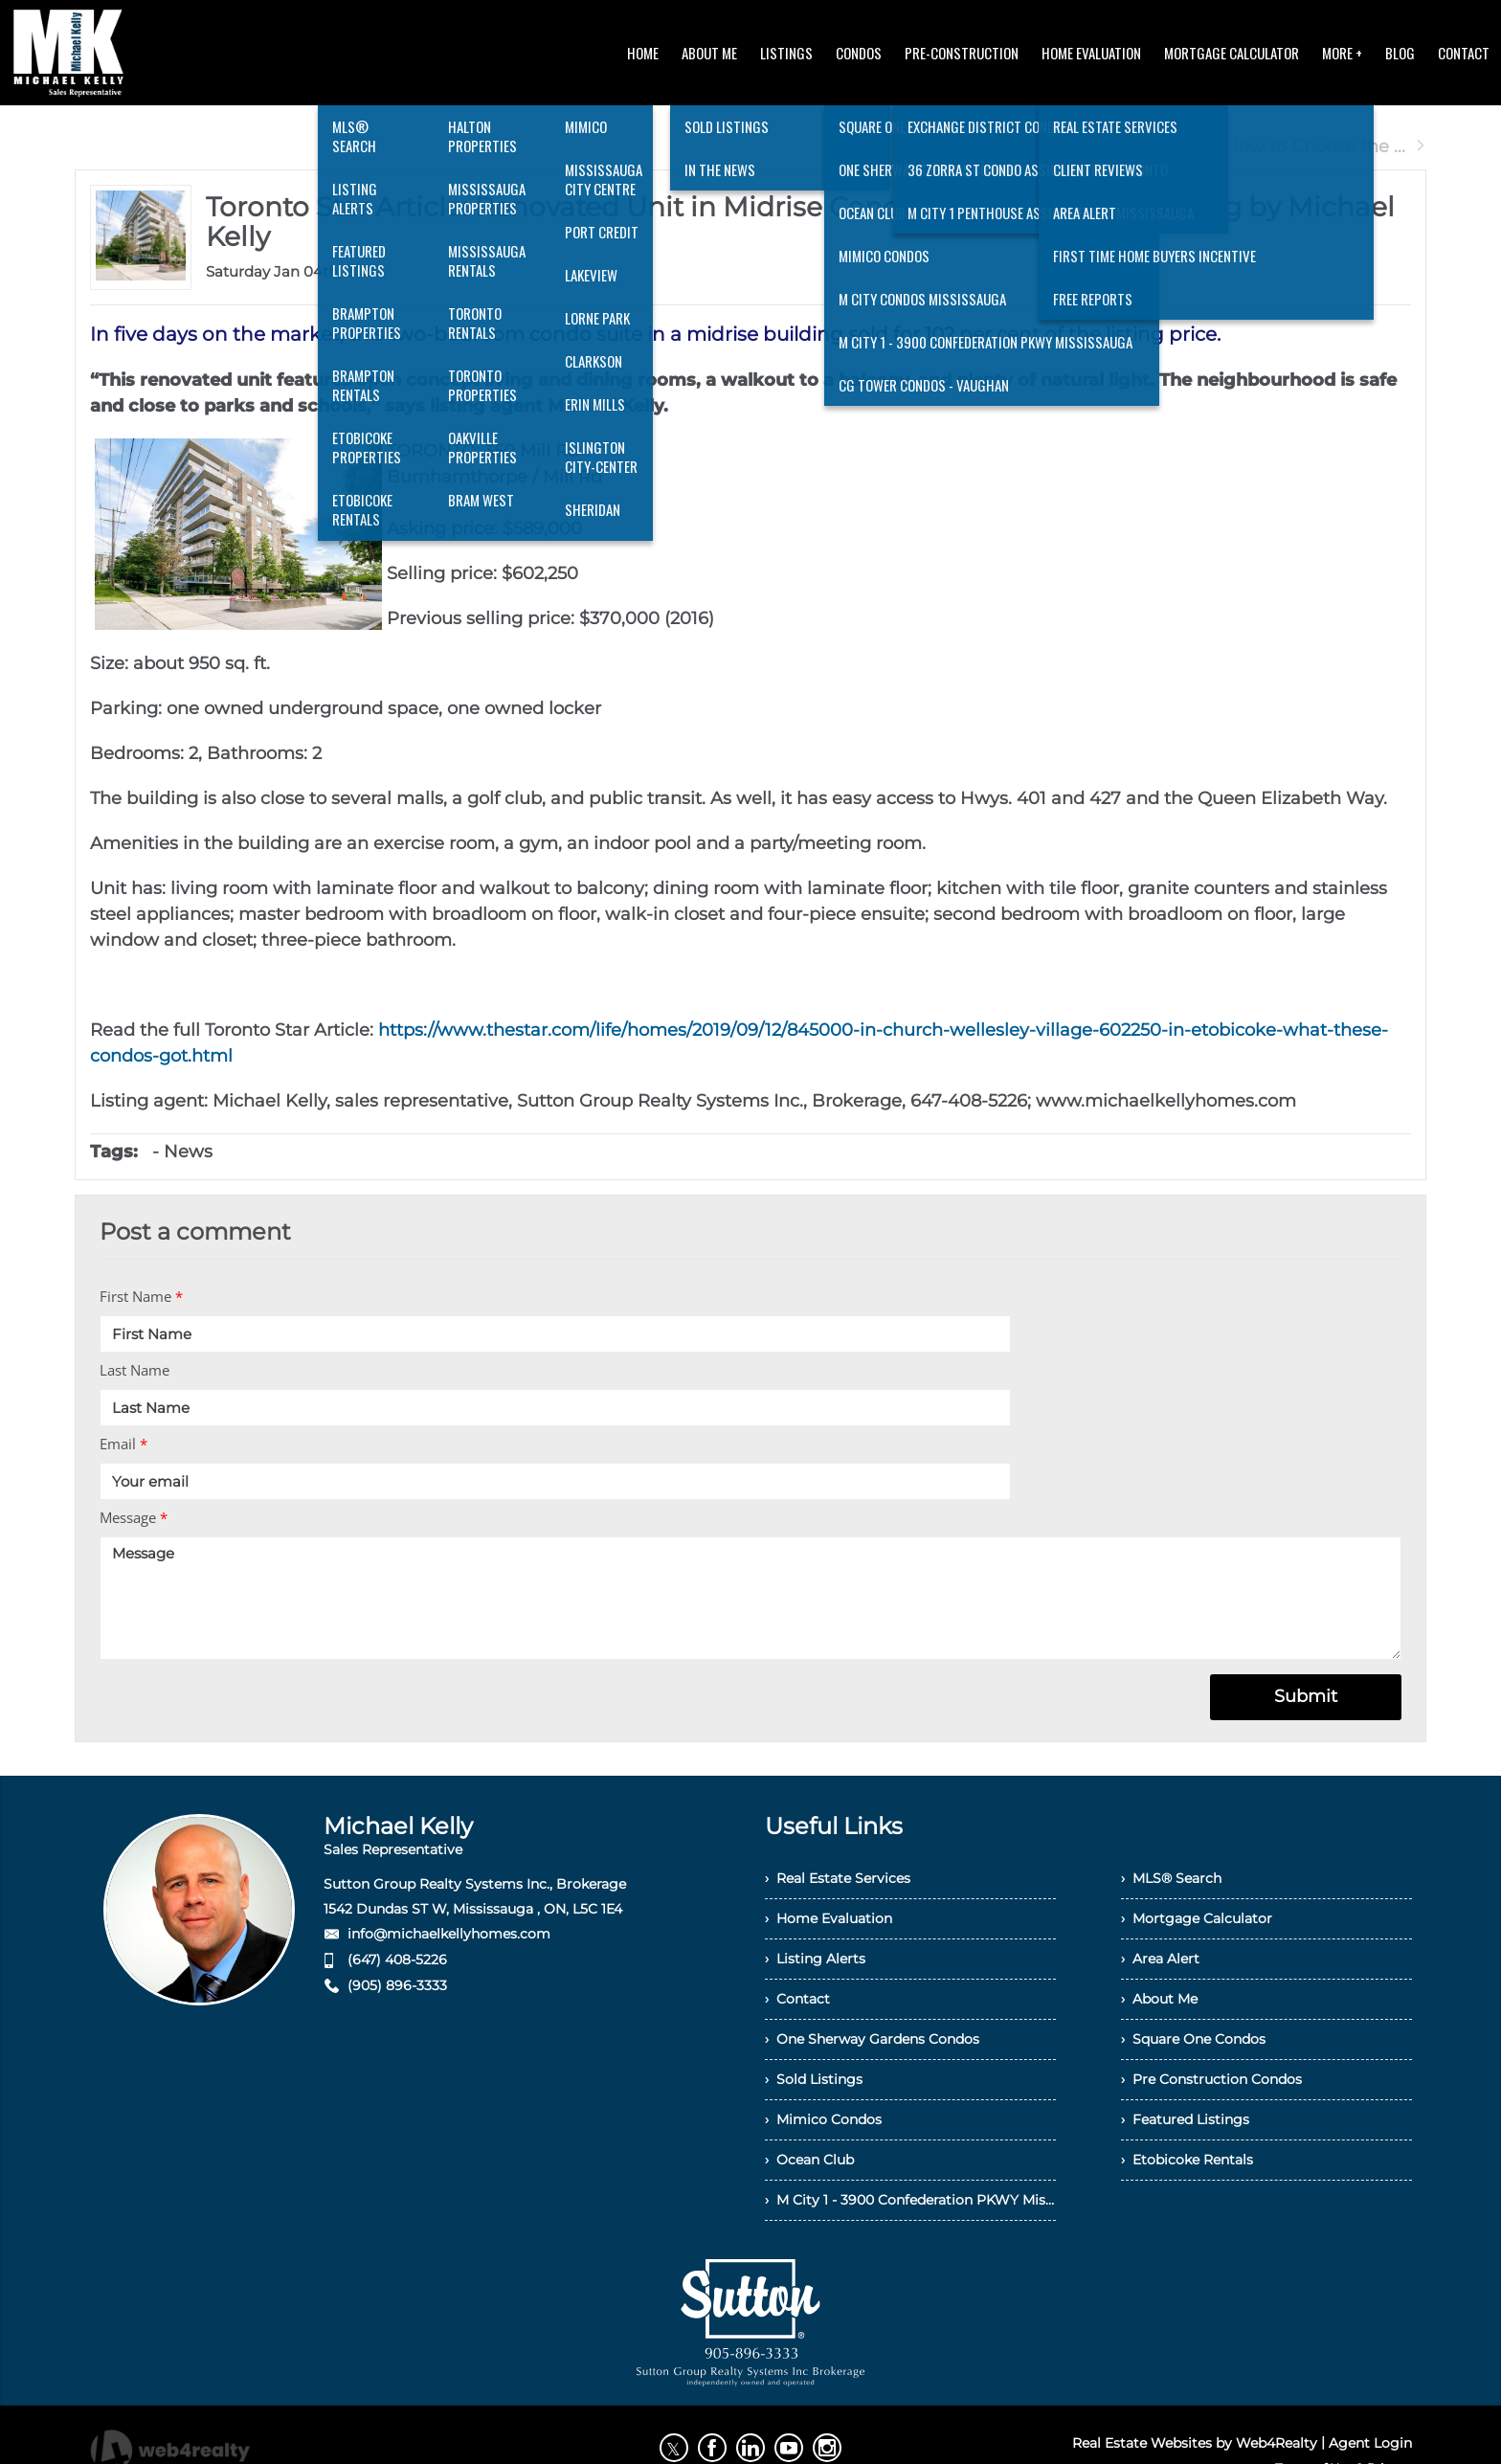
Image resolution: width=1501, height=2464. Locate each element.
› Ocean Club (809, 2159)
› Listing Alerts (815, 1958)
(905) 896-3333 (397, 1985)
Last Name (134, 1369)
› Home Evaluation (828, 1918)
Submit (1305, 1696)
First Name (141, 1296)
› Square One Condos (1193, 2039)
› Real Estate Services (837, 1878)
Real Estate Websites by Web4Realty (1194, 2443)
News (188, 1151)
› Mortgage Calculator (1196, 1918)
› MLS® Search (1171, 1878)
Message (134, 1517)
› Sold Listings (814, 2079)
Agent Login (1370, 2443)
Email (123, 1443)
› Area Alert (1160, 1958)
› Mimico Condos (823, 2119)
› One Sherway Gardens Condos (872, 2039)
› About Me (1159, 1998)
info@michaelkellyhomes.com (448, 1933)
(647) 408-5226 (397, 1959)
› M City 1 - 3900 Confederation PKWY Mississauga (910, 2199)
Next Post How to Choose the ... (1280, 146)
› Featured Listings (1185, 2119)
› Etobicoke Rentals (1187, 2159)
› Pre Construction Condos (1211, 2079)
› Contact (797, 1998)
